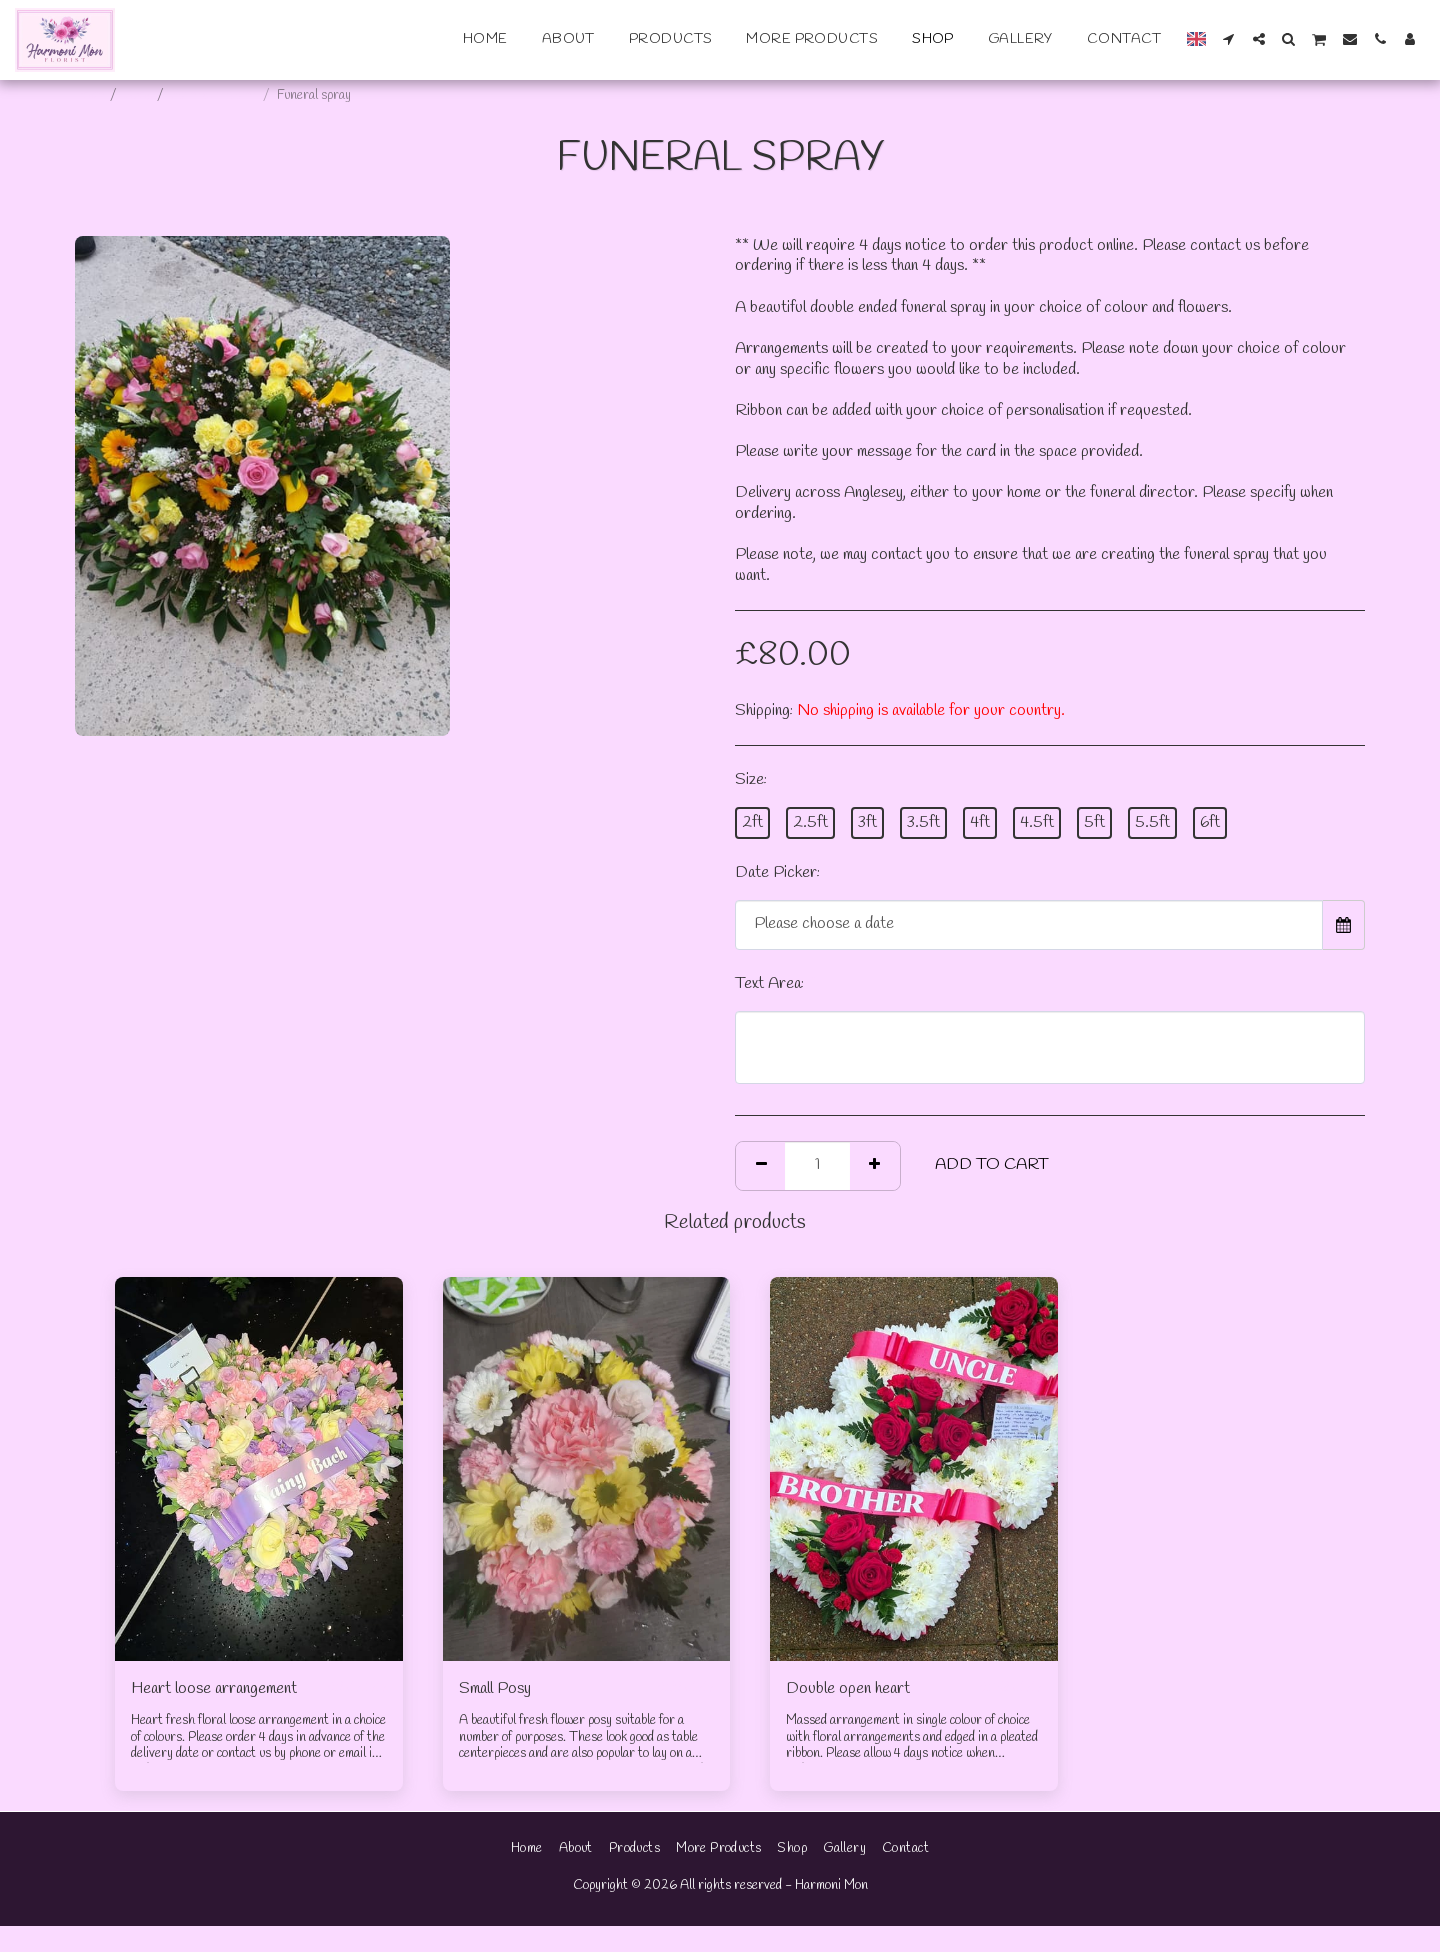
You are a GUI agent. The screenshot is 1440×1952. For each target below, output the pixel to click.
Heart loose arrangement (214, 1689)
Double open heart (848, 1689)
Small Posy (495, 1689)
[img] (259, 1468)
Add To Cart (992, 1165)
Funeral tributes (214, 95)
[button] (1229, 39)
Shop (138, 95)
